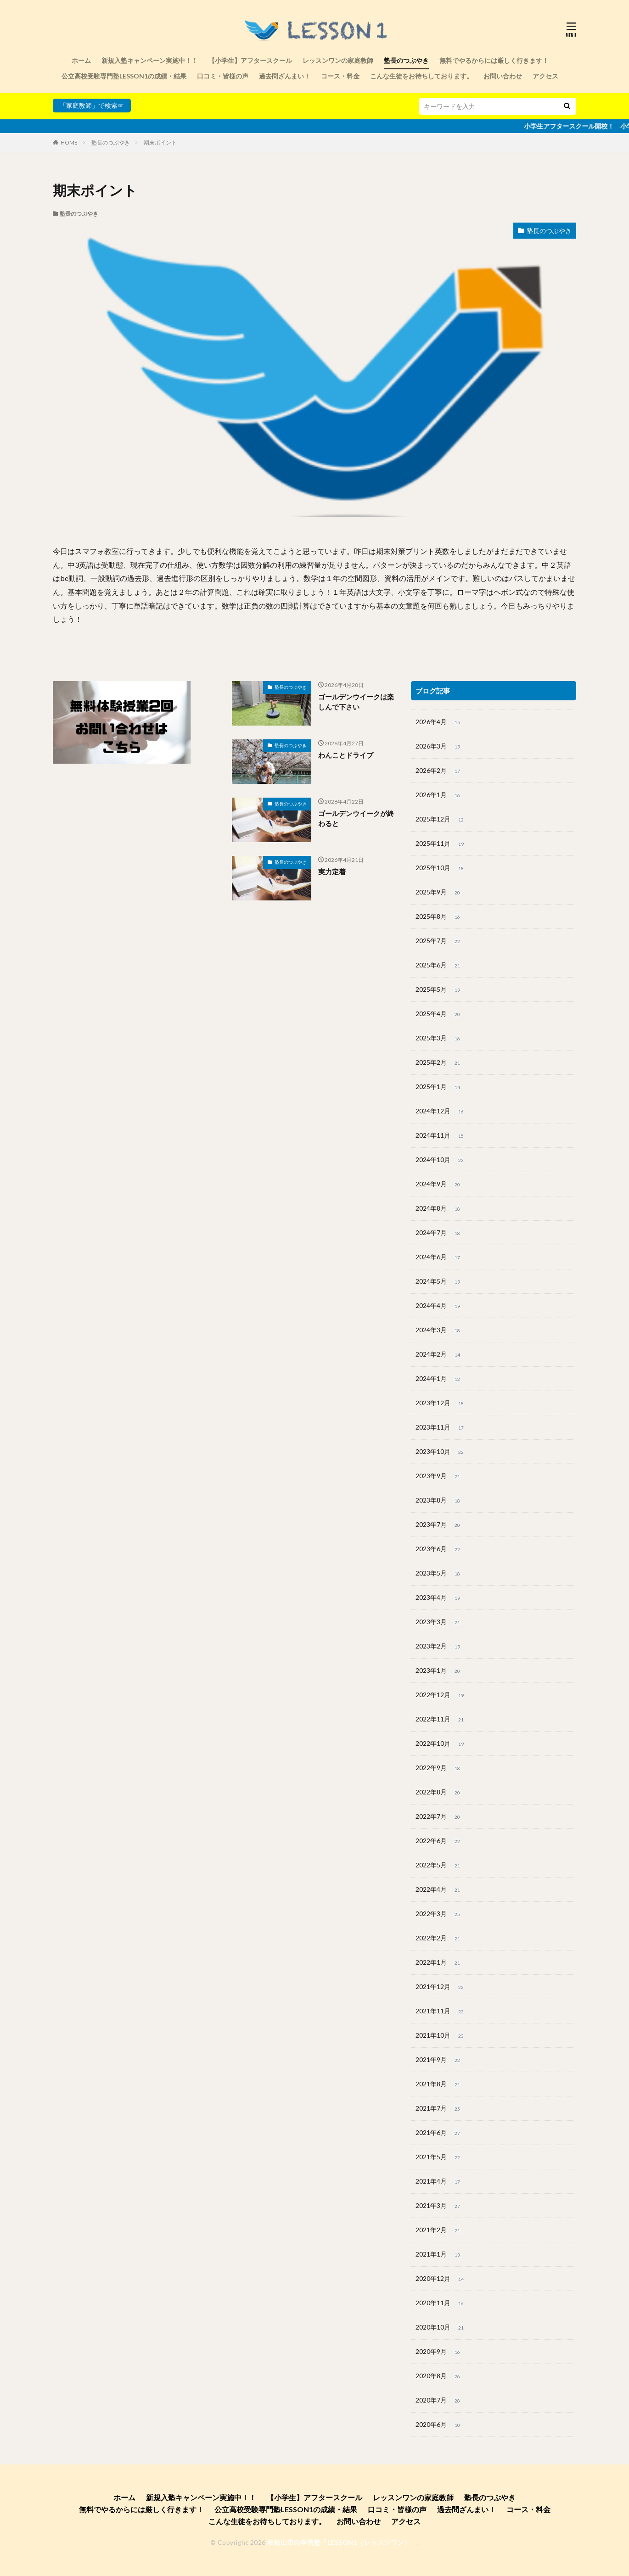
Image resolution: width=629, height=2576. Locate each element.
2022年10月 (441, 1744)
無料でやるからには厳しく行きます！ (494, 60)
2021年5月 (439, 2157)
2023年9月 (439, 1476)
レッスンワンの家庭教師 (338, 60)
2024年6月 (439, 1257)
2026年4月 (439, 722)
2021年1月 (439, 2254)
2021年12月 (441, 1987)
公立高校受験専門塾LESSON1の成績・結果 (124, 76)
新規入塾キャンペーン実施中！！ (149, 60)
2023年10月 (441, 1452)
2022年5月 (439, 1865)
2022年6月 (439, 1841)
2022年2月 (439, 1938)
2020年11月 (441, 2303)
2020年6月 (439, 2425)
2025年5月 (439, 990)
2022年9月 (439, 1768)
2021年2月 (439, 2230)
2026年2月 (439, 771)
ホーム (81, 60)
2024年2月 (439, 1354)
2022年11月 (441, 1719)
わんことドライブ (345, 755)
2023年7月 (439, 1525)
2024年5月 (439, 1281)
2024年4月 (439, 1306)
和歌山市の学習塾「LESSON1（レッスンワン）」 (342, 2542)
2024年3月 (439, 1330)
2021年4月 (439, 2181)
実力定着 (332, 871)
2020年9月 (439, 2352)
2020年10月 (441, 2327)
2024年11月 (441, 1135)
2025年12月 (441, 819)
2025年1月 (439, 1087)
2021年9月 (439, 2060)
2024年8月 (439, 1208)
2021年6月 (439, 2133)
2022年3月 (439, 1914)
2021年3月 (439, 2206)
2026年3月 (439, 746)
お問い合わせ (502, 76)
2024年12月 (441, 1111)
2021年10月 (441, 2035)
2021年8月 (439, 2084)
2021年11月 (441, 2011)
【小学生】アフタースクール (250, 60)
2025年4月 (439, 1014)
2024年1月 (439, 1379)
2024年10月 (441, 1160)
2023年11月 (441, 1427)
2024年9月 (439, 1184)
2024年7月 (439, 1233)
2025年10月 (441, 868)
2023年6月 (439, 1549)
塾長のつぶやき (406, 60)
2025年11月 (441, 844)
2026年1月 (439, 795)
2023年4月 (439, 1598)
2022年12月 (441, 1695)
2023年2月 (439, 1646)
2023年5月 (439, 1573)
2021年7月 (439, 2108)
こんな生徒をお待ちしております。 (421, 76)
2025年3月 (439, 1038)
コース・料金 (340, 76)
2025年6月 (439, 965)
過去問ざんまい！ (284, 76)
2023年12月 (441, 1403)
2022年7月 (439, 1817)
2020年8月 (439, 2376)
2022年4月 (439, 1889)
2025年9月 (439, 892)
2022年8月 (439, 1792)
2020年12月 (441, 2279)
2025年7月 (439, 941)
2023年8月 (439, 1500)
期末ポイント (160, 142)
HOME (69, 142)
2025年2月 (439, 1062)
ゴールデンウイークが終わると (356, 818)
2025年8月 (439, 917)
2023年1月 (439, 1671)
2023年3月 (439, 1622)
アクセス (545, 76)
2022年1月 (439, 1962)
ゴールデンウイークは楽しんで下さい (356, 702)
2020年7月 (439, 2400)
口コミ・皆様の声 (222, 76)
